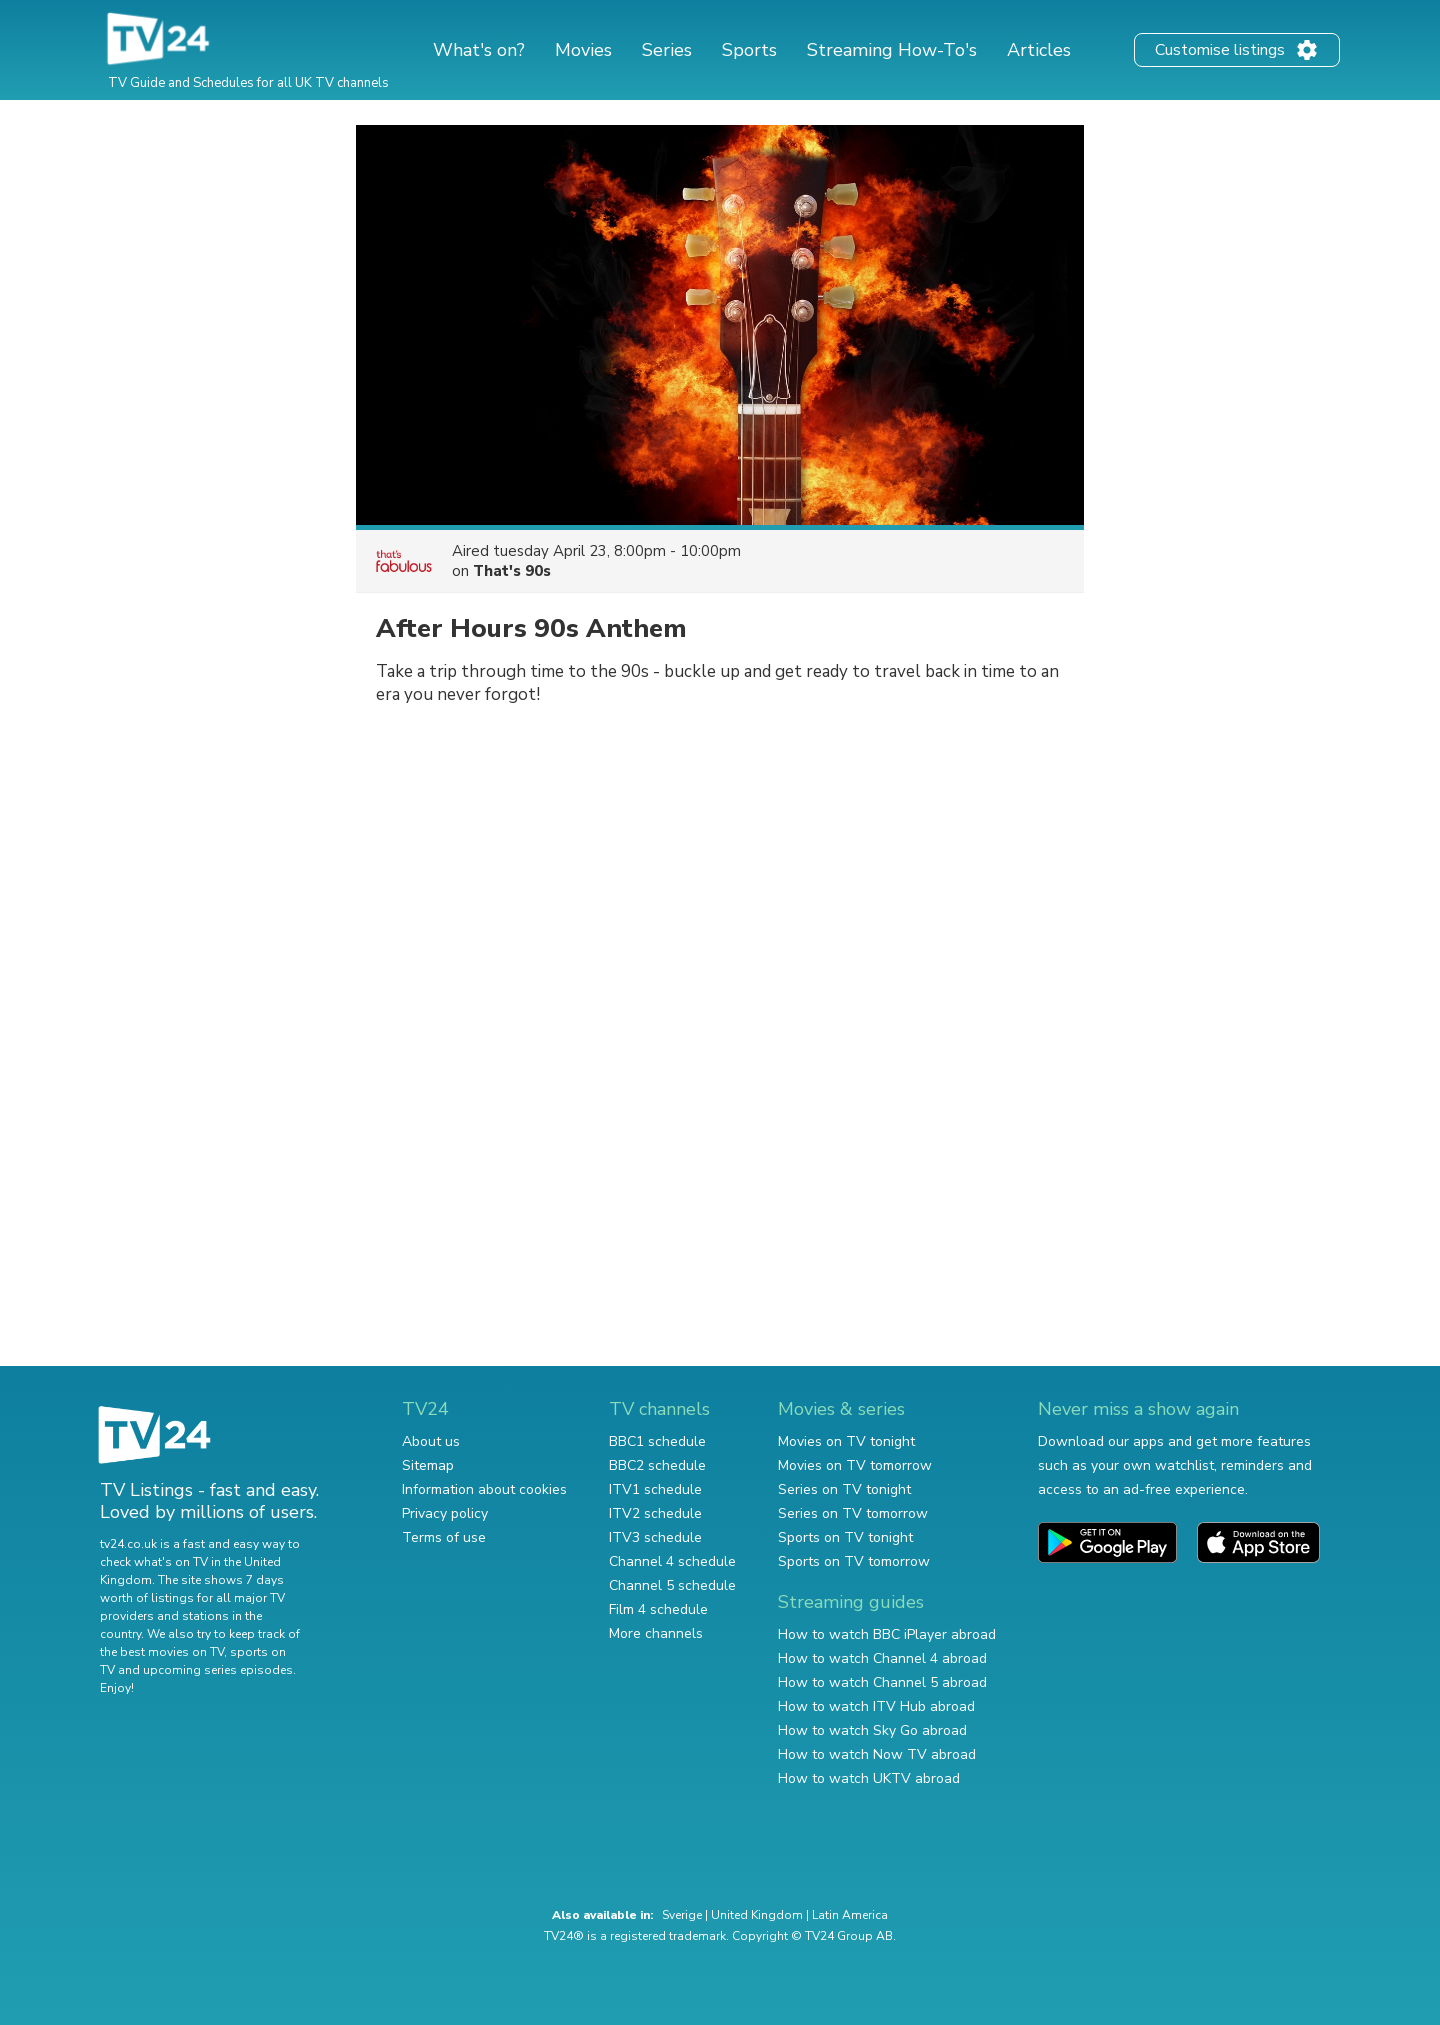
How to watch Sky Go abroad (872, 1730)
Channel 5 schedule (672, 1585)
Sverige (682, 1915)
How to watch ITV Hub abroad (876, 1706)
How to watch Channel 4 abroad (882, 1658)
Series (667, 50)
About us (431, 1441)
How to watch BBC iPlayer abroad (887, 1634)
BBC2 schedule (657, 1465)
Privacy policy (445, 1513)
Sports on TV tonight (845, 1537)
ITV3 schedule (655, 1537)
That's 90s (512, 571)
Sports (749, 50)
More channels (656, 1633)
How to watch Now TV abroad (877, 1754)
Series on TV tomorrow (853, 1513)
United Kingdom (757, 1915)
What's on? (479, 50)
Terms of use (444, 1537)
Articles (1039, 50)
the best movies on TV (162, 1652)
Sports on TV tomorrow (854, 1561)
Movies (583, 50)
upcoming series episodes (218, 1670)
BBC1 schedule (657, 1441)
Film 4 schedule (658, 1609)
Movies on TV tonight (846, 1441)
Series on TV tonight (844, 1489)
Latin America (850, 1915)
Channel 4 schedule (672, 1561)
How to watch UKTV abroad (869, 1778)
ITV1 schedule (655, 1489)
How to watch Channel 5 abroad (882, 1682)
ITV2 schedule (655, 1513)
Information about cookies (484, 1489)
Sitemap (428, 1465)
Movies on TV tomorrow (855, 1465)
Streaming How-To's (892, 50)
